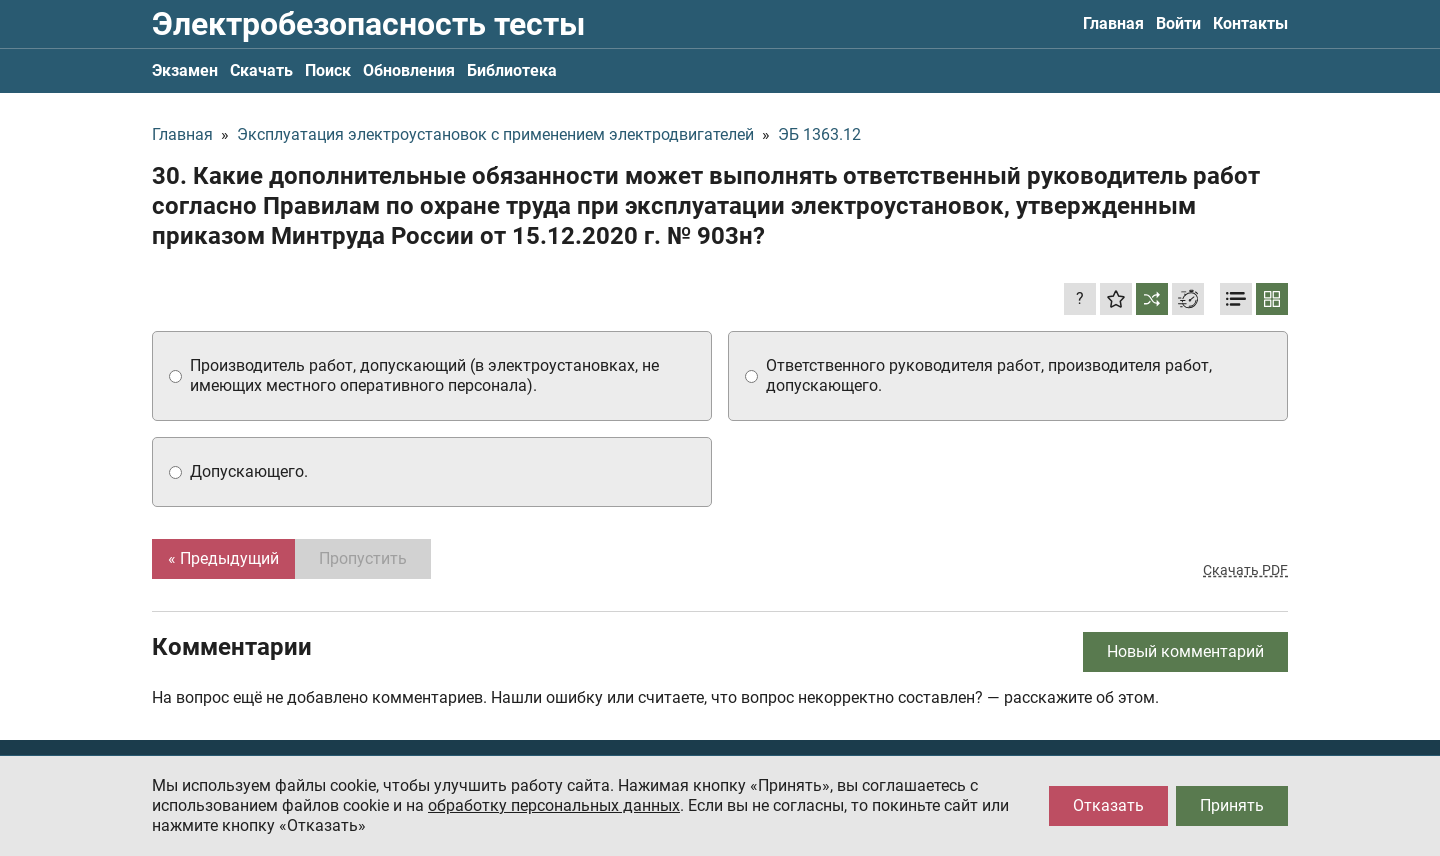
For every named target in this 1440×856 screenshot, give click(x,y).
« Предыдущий (223, 558)
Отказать (1108, 805)
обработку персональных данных (554, 805)
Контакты (1250, 23)
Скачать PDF (1245, 570)
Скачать (261, 70)
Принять (1232, 805)
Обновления (409, 70)
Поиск (328, 70)
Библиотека (512, 70)
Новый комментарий (1185, 651)
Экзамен (185, 70)
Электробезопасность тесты (368, 24)
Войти (1178, 23)
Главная (1113, 23)
